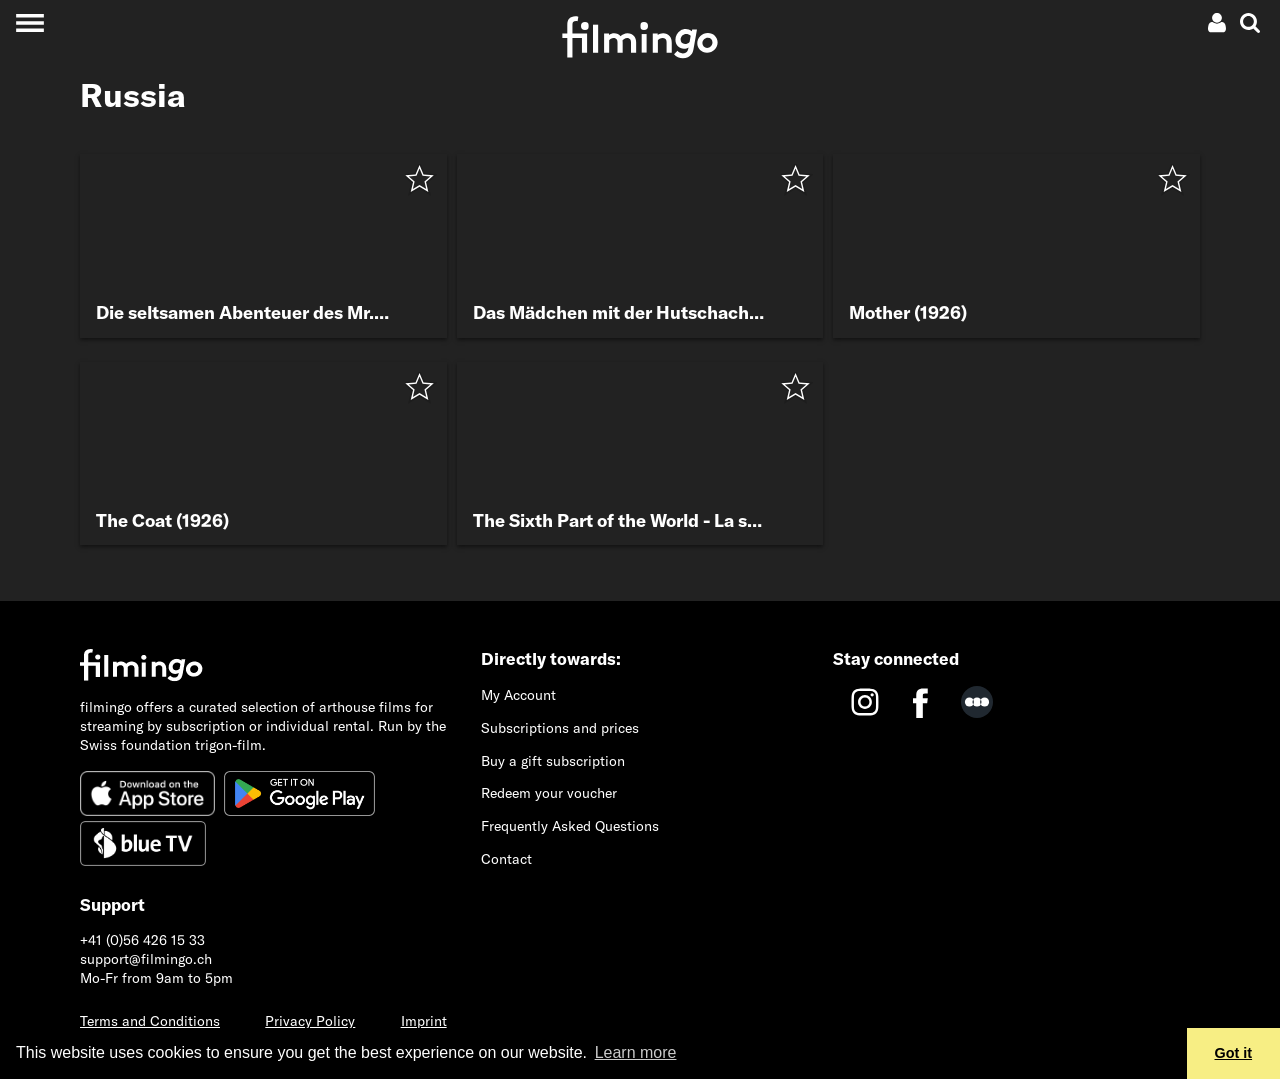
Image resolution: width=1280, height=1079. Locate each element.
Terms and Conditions (150, 1021)
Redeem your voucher (549, 793)
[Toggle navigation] (29, 22)
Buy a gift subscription (553, 761)
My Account (518, 695)
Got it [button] (1234, 1053)
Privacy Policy (310, 1021)
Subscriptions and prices (560, 728)
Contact (506, 859)
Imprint (424, 1021)
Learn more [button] (636, 1052)
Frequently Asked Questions (570, 826)
